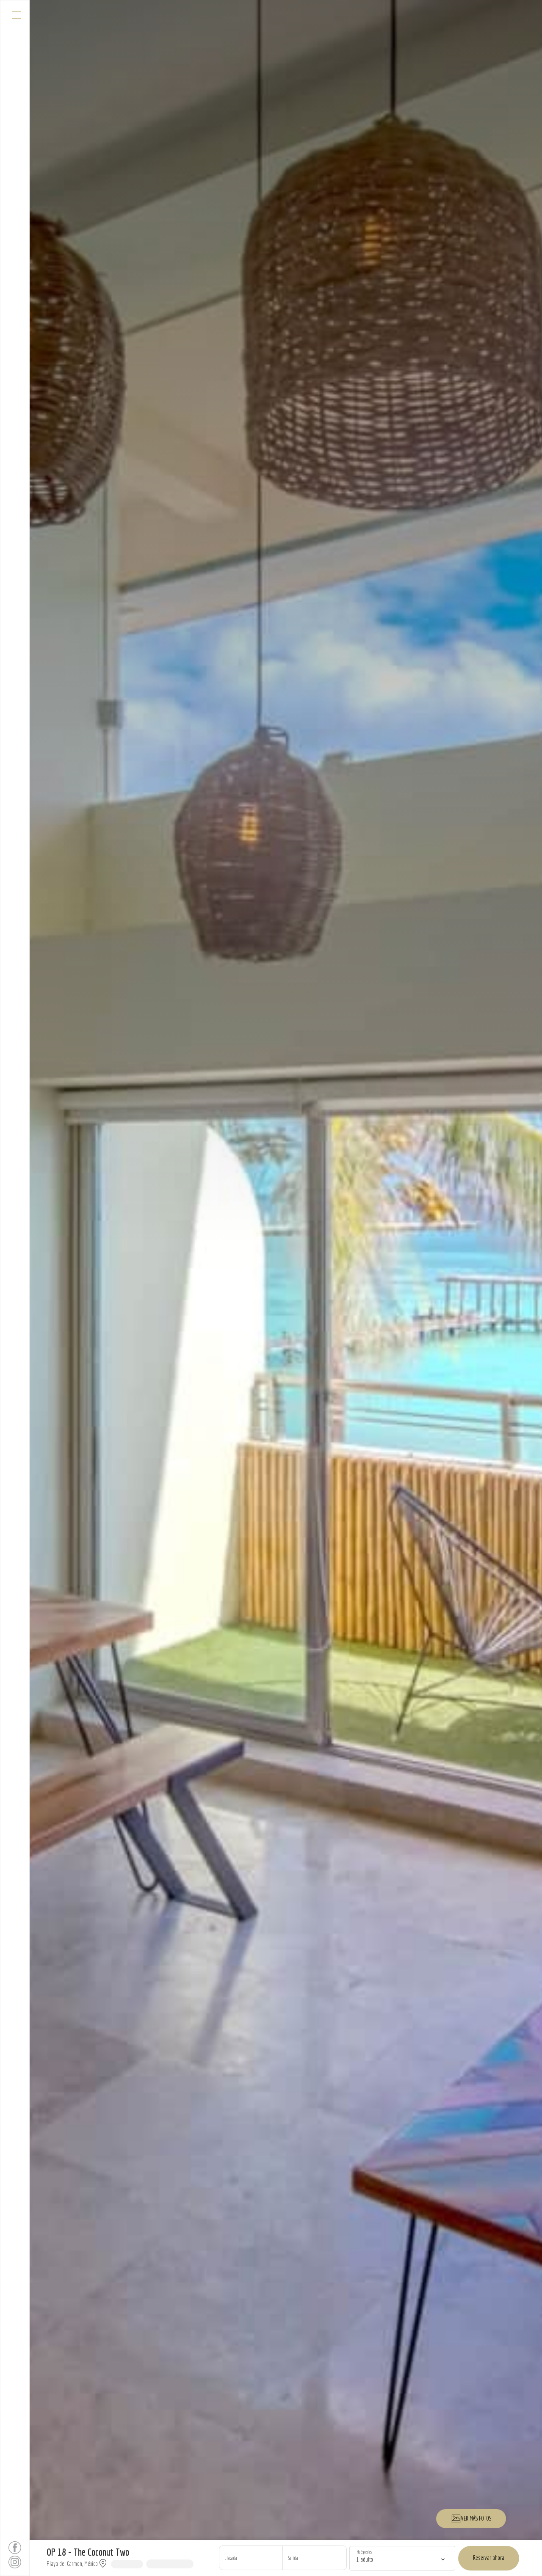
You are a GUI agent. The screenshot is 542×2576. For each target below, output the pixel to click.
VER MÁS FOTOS (471, 2519)
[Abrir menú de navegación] (15, 15)
